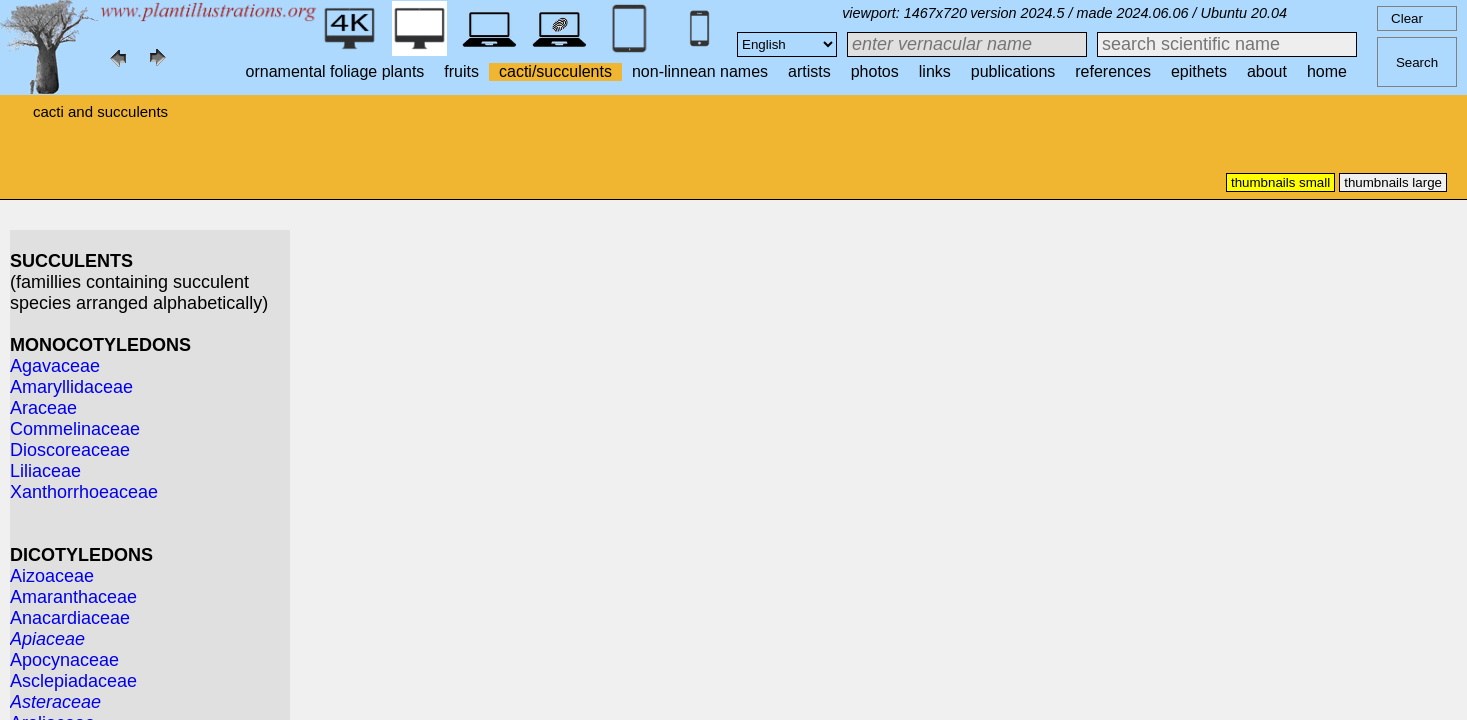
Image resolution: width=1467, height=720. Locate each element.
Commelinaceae (75, 429)
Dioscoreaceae (70, 450)
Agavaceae (55, 366)
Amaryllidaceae (71, 387)
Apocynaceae (64, 660)
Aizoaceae (52, 576)
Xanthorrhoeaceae (84, 492)
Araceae (43, 408)
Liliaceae (45, 471)
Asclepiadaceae (73, 681)
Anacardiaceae (70, 618)
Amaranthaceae (73, 597)
